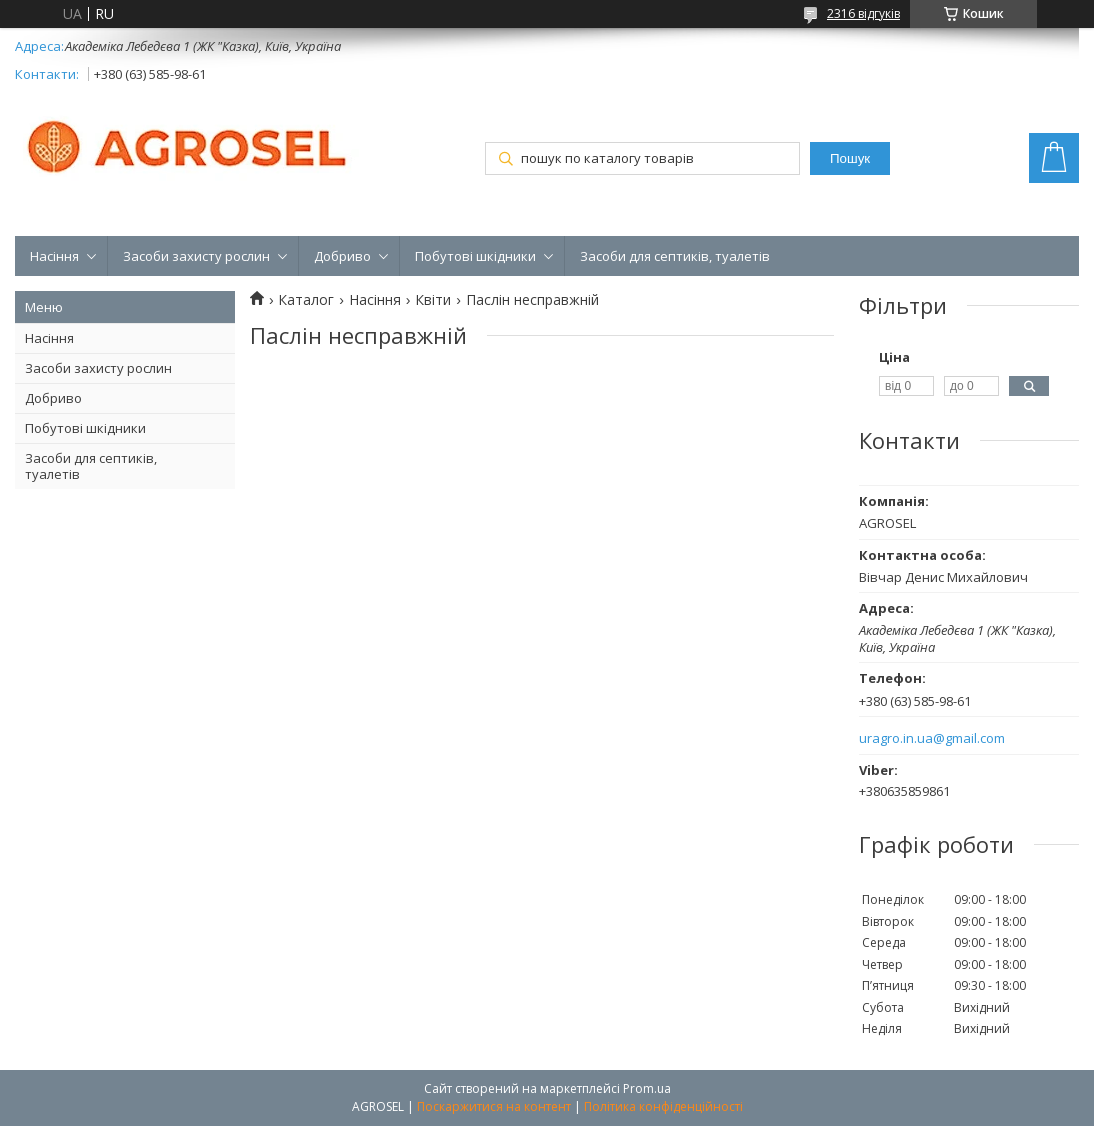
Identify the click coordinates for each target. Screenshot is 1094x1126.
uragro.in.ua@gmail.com (932, 738)
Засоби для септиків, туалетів (675, 256)
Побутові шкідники (475, 256)
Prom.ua (647, 1088)
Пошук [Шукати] (850, 158)
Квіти (433, 300)
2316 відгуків (863, 13)
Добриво (342, 256)
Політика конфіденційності (663, 1106)
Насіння (54, 256)
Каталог (306, 300)
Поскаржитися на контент (494, 1106)
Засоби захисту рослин (196, 256)
